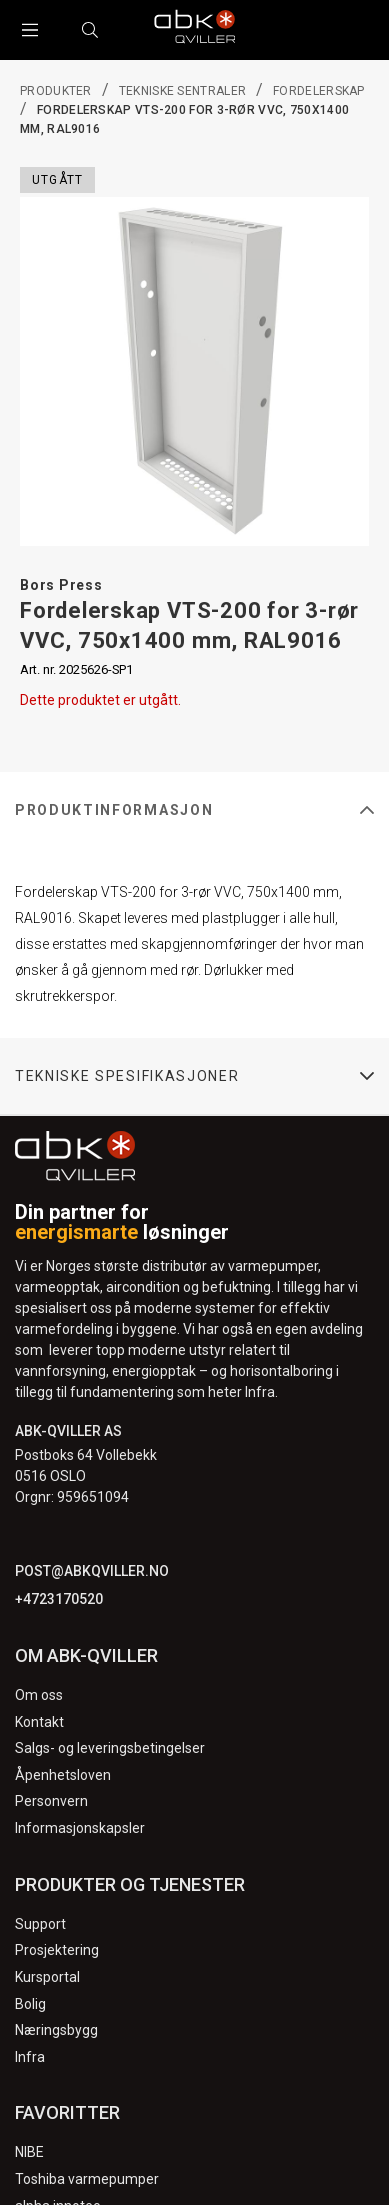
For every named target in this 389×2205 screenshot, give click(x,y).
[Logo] (195, 30)
